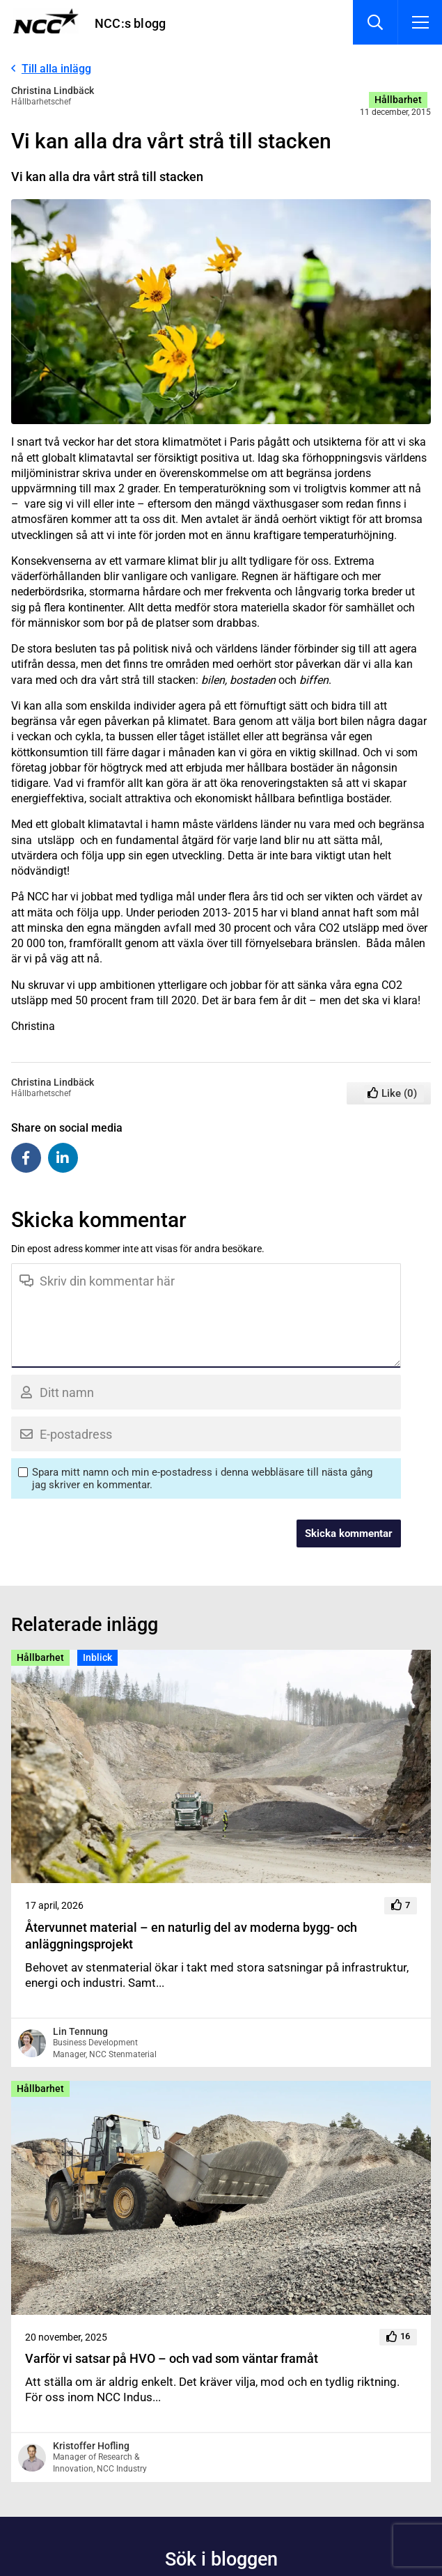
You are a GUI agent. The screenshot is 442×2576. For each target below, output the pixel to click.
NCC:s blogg (130, 23)
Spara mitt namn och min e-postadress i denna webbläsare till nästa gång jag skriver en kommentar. (202, 1478)
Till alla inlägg (56, 68)
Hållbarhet (398, 99)
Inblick (97, 1657)
